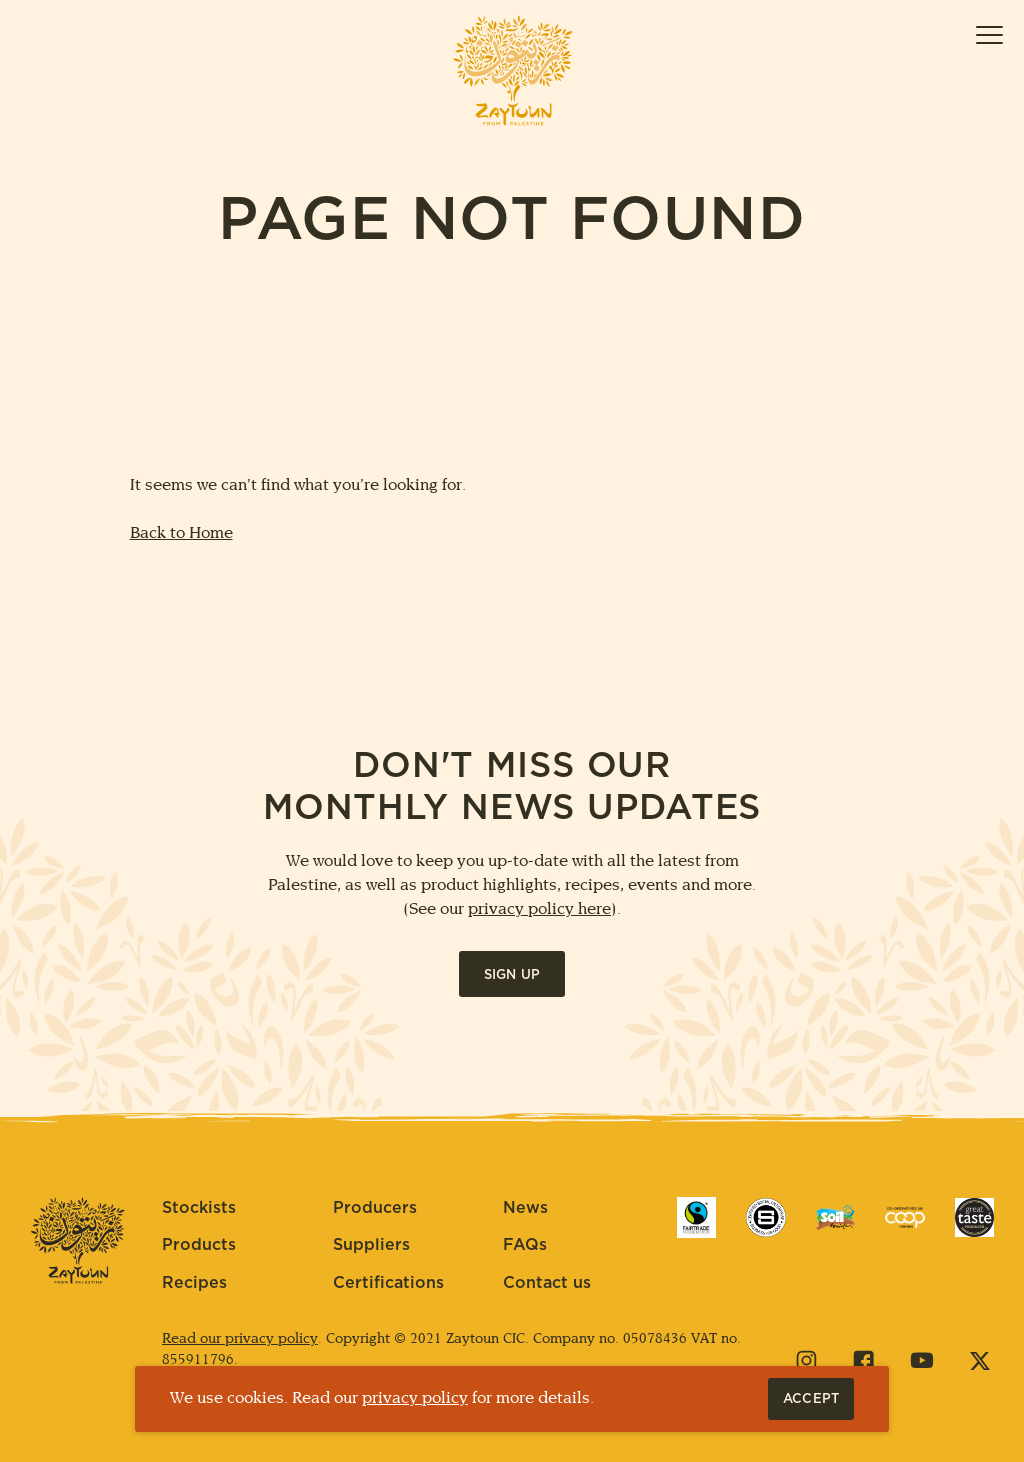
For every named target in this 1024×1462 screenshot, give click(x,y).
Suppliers (371, 1245)
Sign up (512, 975)
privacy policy (415, 1398)
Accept (818, 1399)
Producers (375, 1208)
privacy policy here (539, 909)
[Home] (512, 69)
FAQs (525, 1245)
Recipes (194, 1283)
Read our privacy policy (240, 1339)
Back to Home (181, 533)
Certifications (388, 1283)
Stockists (199, 1208)
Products (199, 1245)
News (525, 1208)
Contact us (547, 1283)
